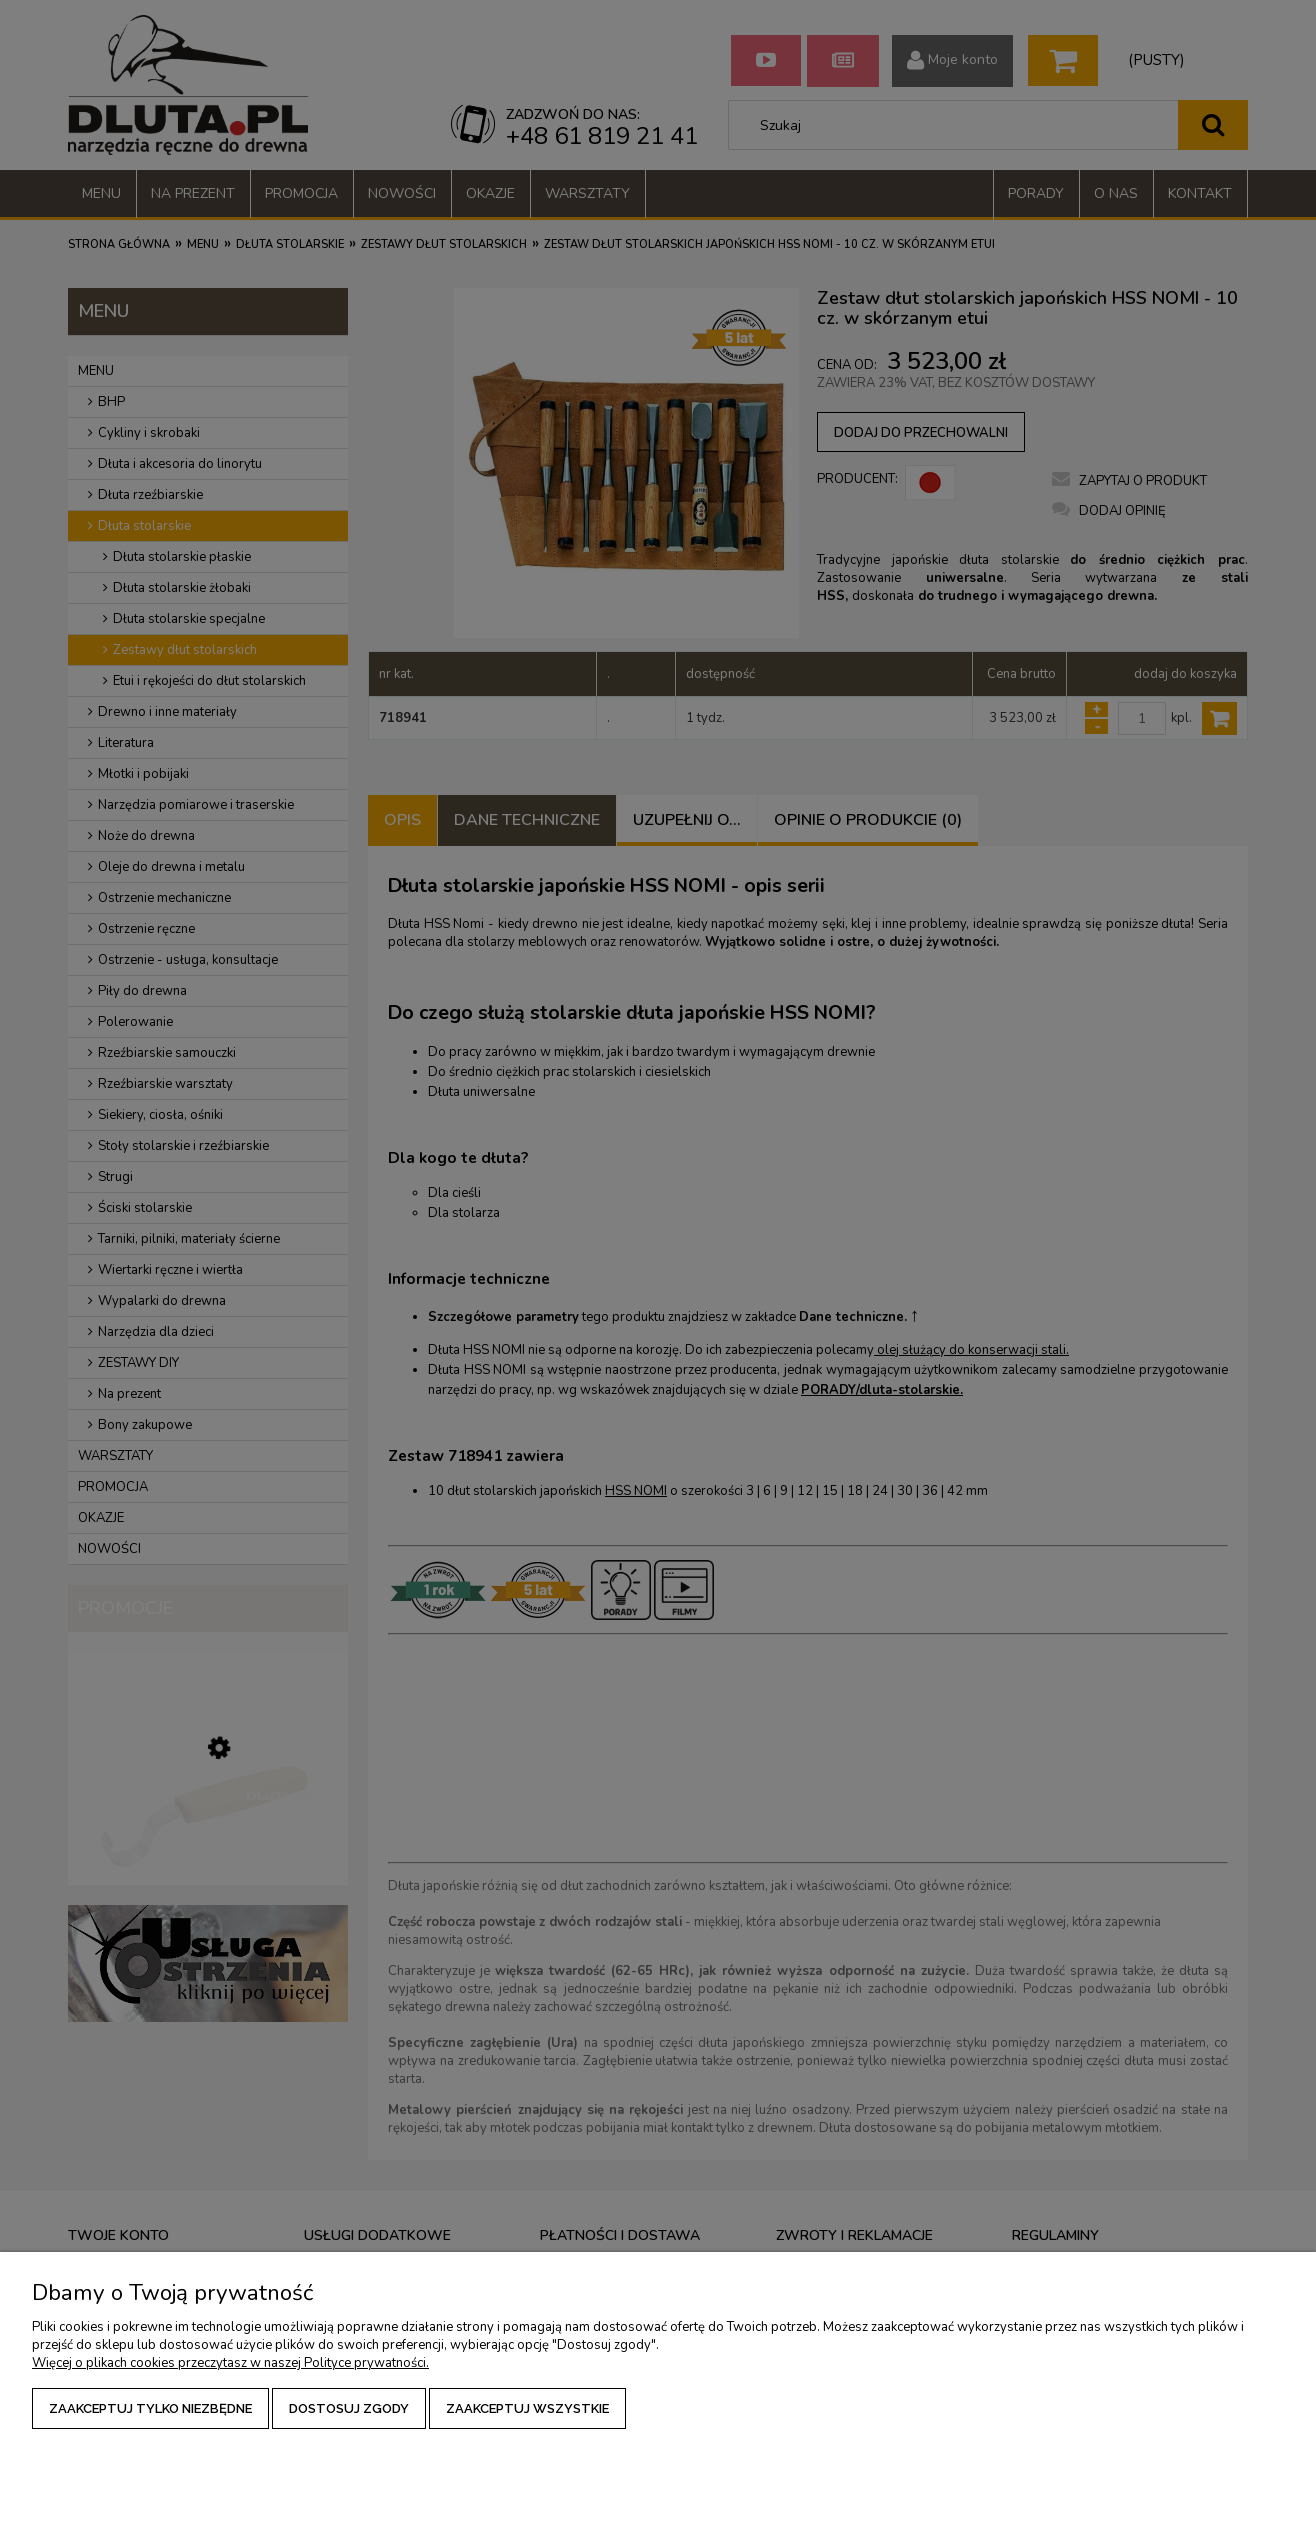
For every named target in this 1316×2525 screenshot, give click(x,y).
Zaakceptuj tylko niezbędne (150, 2408)
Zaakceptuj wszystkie (527, 2408)
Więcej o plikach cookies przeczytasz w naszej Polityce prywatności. (230, 2363)
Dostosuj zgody (349, 2408)
